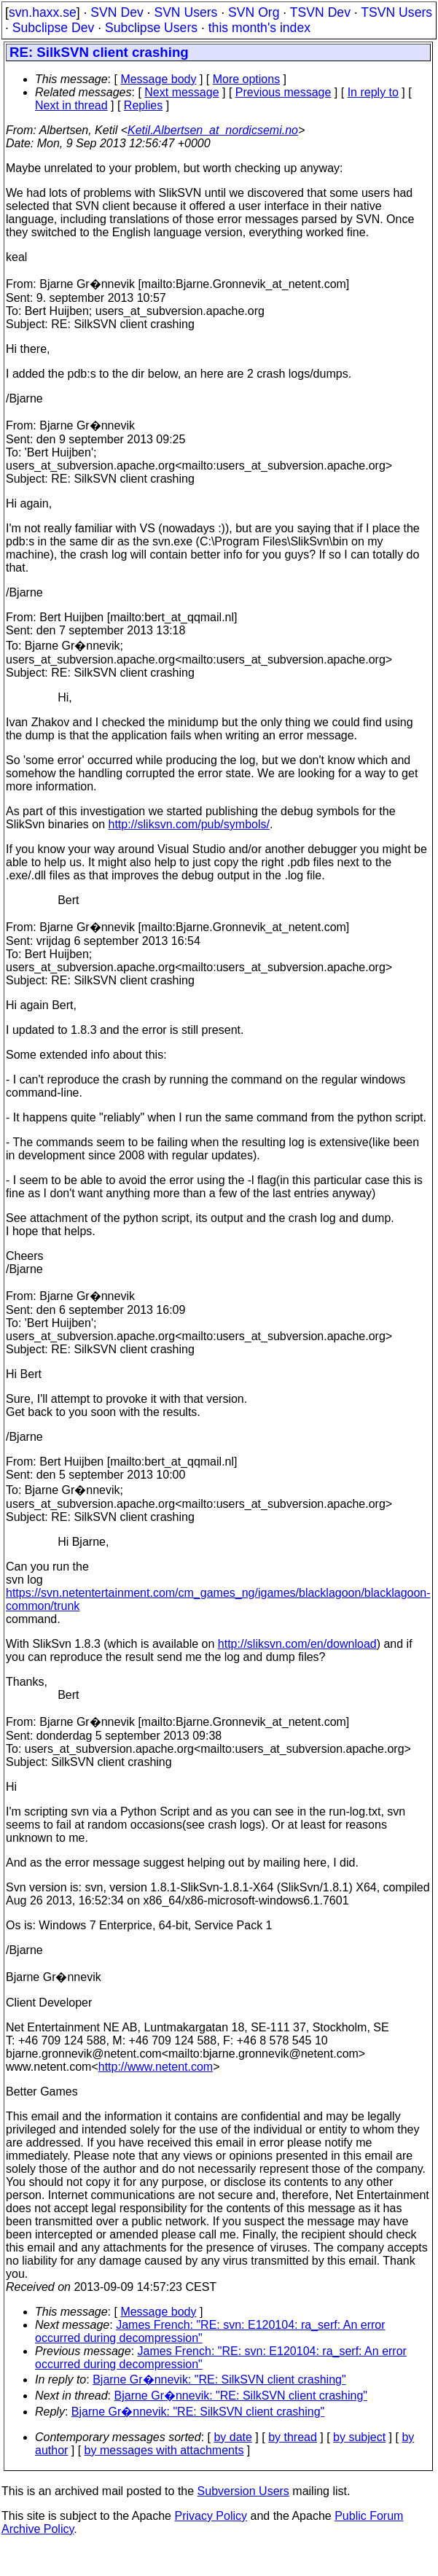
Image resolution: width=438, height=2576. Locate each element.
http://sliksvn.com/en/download (297, 1644)
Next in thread (71, 105)
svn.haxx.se (43, 12)
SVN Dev (116, 12)
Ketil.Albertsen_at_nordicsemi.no (213, 130)
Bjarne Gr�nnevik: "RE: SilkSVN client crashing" (219, 2379)
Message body (158, 79)
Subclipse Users (151, 27)
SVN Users (185, 12)
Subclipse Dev (53, 27)
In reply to (373, 92)
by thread (292, 2437)
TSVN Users (396, 12)
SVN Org (253, 12)
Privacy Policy (210, 2516)
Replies (143, 105)
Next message (181, 92)
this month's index (259, 27)
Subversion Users (243, 2491)
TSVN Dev (320, 12)
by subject (359, 2437)
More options (247, 79)
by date (232, 2437)
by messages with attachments (164, 2450)
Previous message (283, 92)
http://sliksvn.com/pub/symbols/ (189, 824)
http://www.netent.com (155, 2067)
